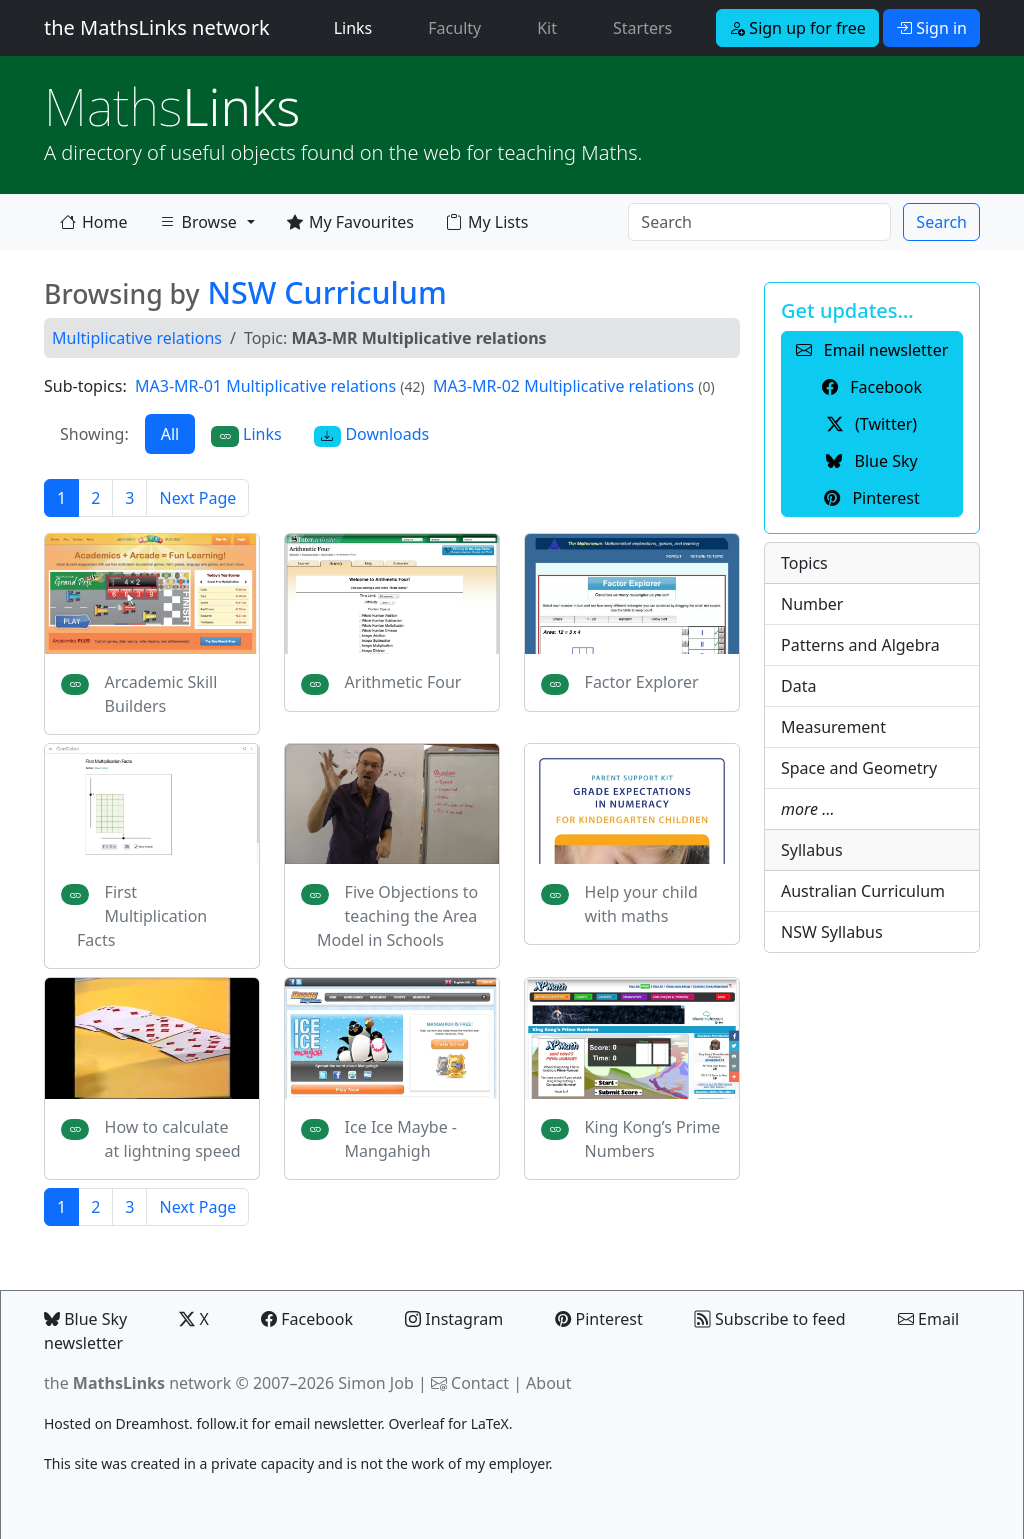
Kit (547, 28)
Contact (480, 1383)
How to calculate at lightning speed (173, 1139)
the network (137, 1383)
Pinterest (598, 1319)
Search (941, 222)
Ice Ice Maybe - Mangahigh (401, 1139)
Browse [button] (198, 226)
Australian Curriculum (863, 891)
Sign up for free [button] (797, 28)
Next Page (197, 498)
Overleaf (416, 1423)
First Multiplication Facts (142, 916)
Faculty (454, 28)
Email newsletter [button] (872, 350)
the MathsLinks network (157, 27)
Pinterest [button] (871, 498)
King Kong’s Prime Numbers (653, 1139)
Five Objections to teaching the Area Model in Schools (397, 916)
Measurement (833, 727)
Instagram (454, 1319)
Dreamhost (152, 1423)
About (548, 1383)
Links (357, 27)
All (170, 434)
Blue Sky (85, 1319)
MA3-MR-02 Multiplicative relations (563, 386)
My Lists (487, 222)
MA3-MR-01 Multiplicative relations (265, 386)
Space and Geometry (859, 768)
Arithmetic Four (403, 682)
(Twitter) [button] (872, 424)
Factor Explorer (642, 682)
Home (94, 222)
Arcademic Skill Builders (161, 694)
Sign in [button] (931, 28)
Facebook (307, 1319)
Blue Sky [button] (871, 461)
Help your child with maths (641, 904)
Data (798, 686)
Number (812, 604)
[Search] (759, 222)
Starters (642, 28)
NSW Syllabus (832, 932)
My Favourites (350, 222)
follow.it (222, 1423)
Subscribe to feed (770, 1319)
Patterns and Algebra (860, 645)
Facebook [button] (872, 387)
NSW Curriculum (326, 292)
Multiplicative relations (137, 338)
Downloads (372, 434)
